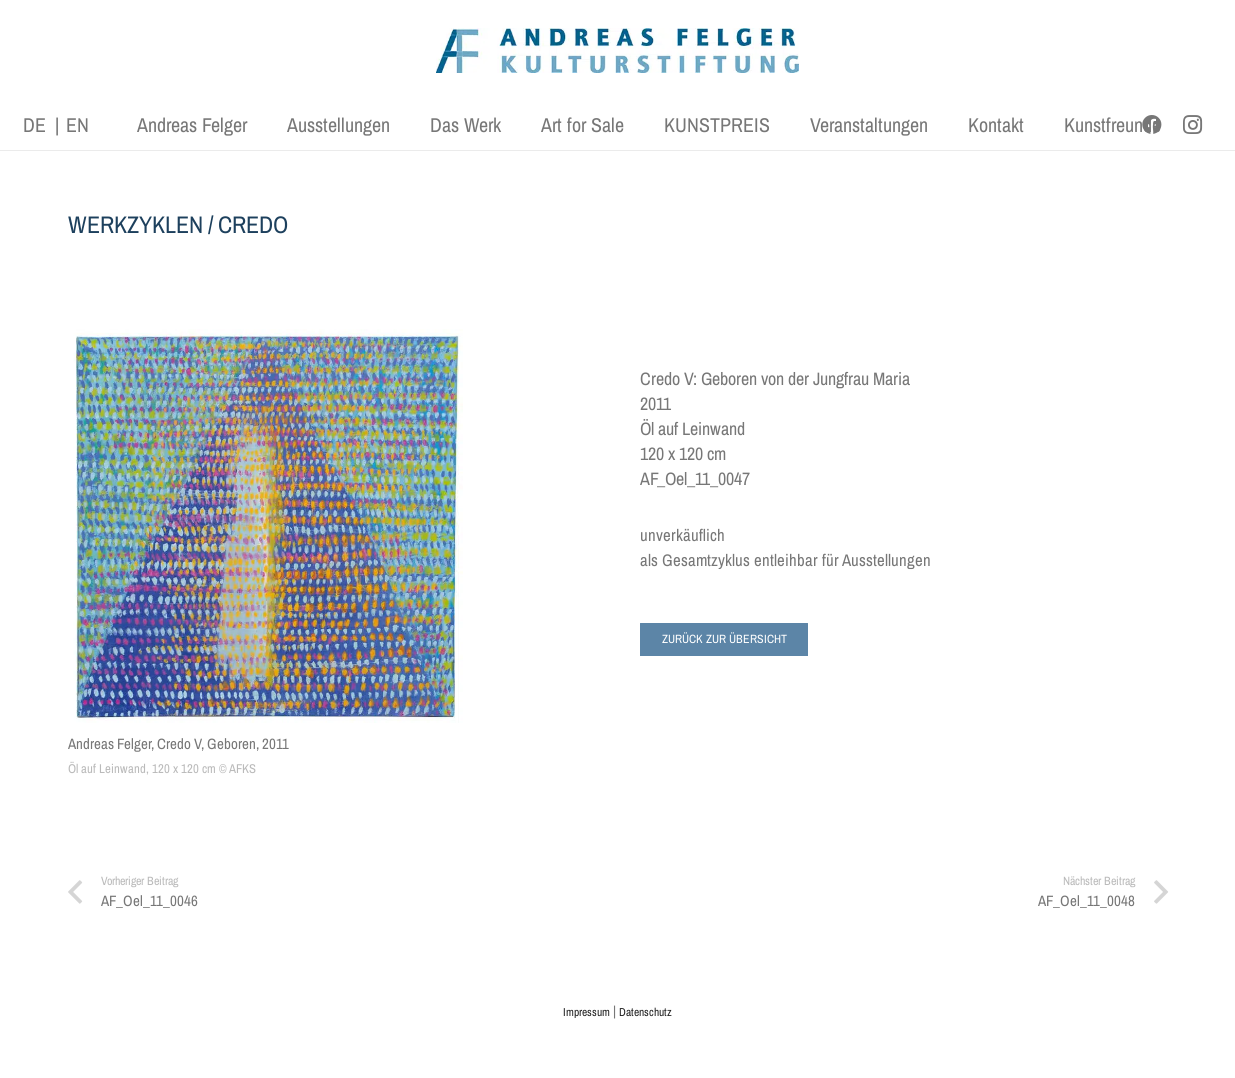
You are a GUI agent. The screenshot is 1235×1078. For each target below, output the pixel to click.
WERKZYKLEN (135, 224)
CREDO (253, 224)
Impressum (586, 1012)
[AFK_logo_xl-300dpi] (618, 50)
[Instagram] (1192, 125)
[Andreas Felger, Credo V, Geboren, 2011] (266, 526)
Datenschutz (645, 1012)
